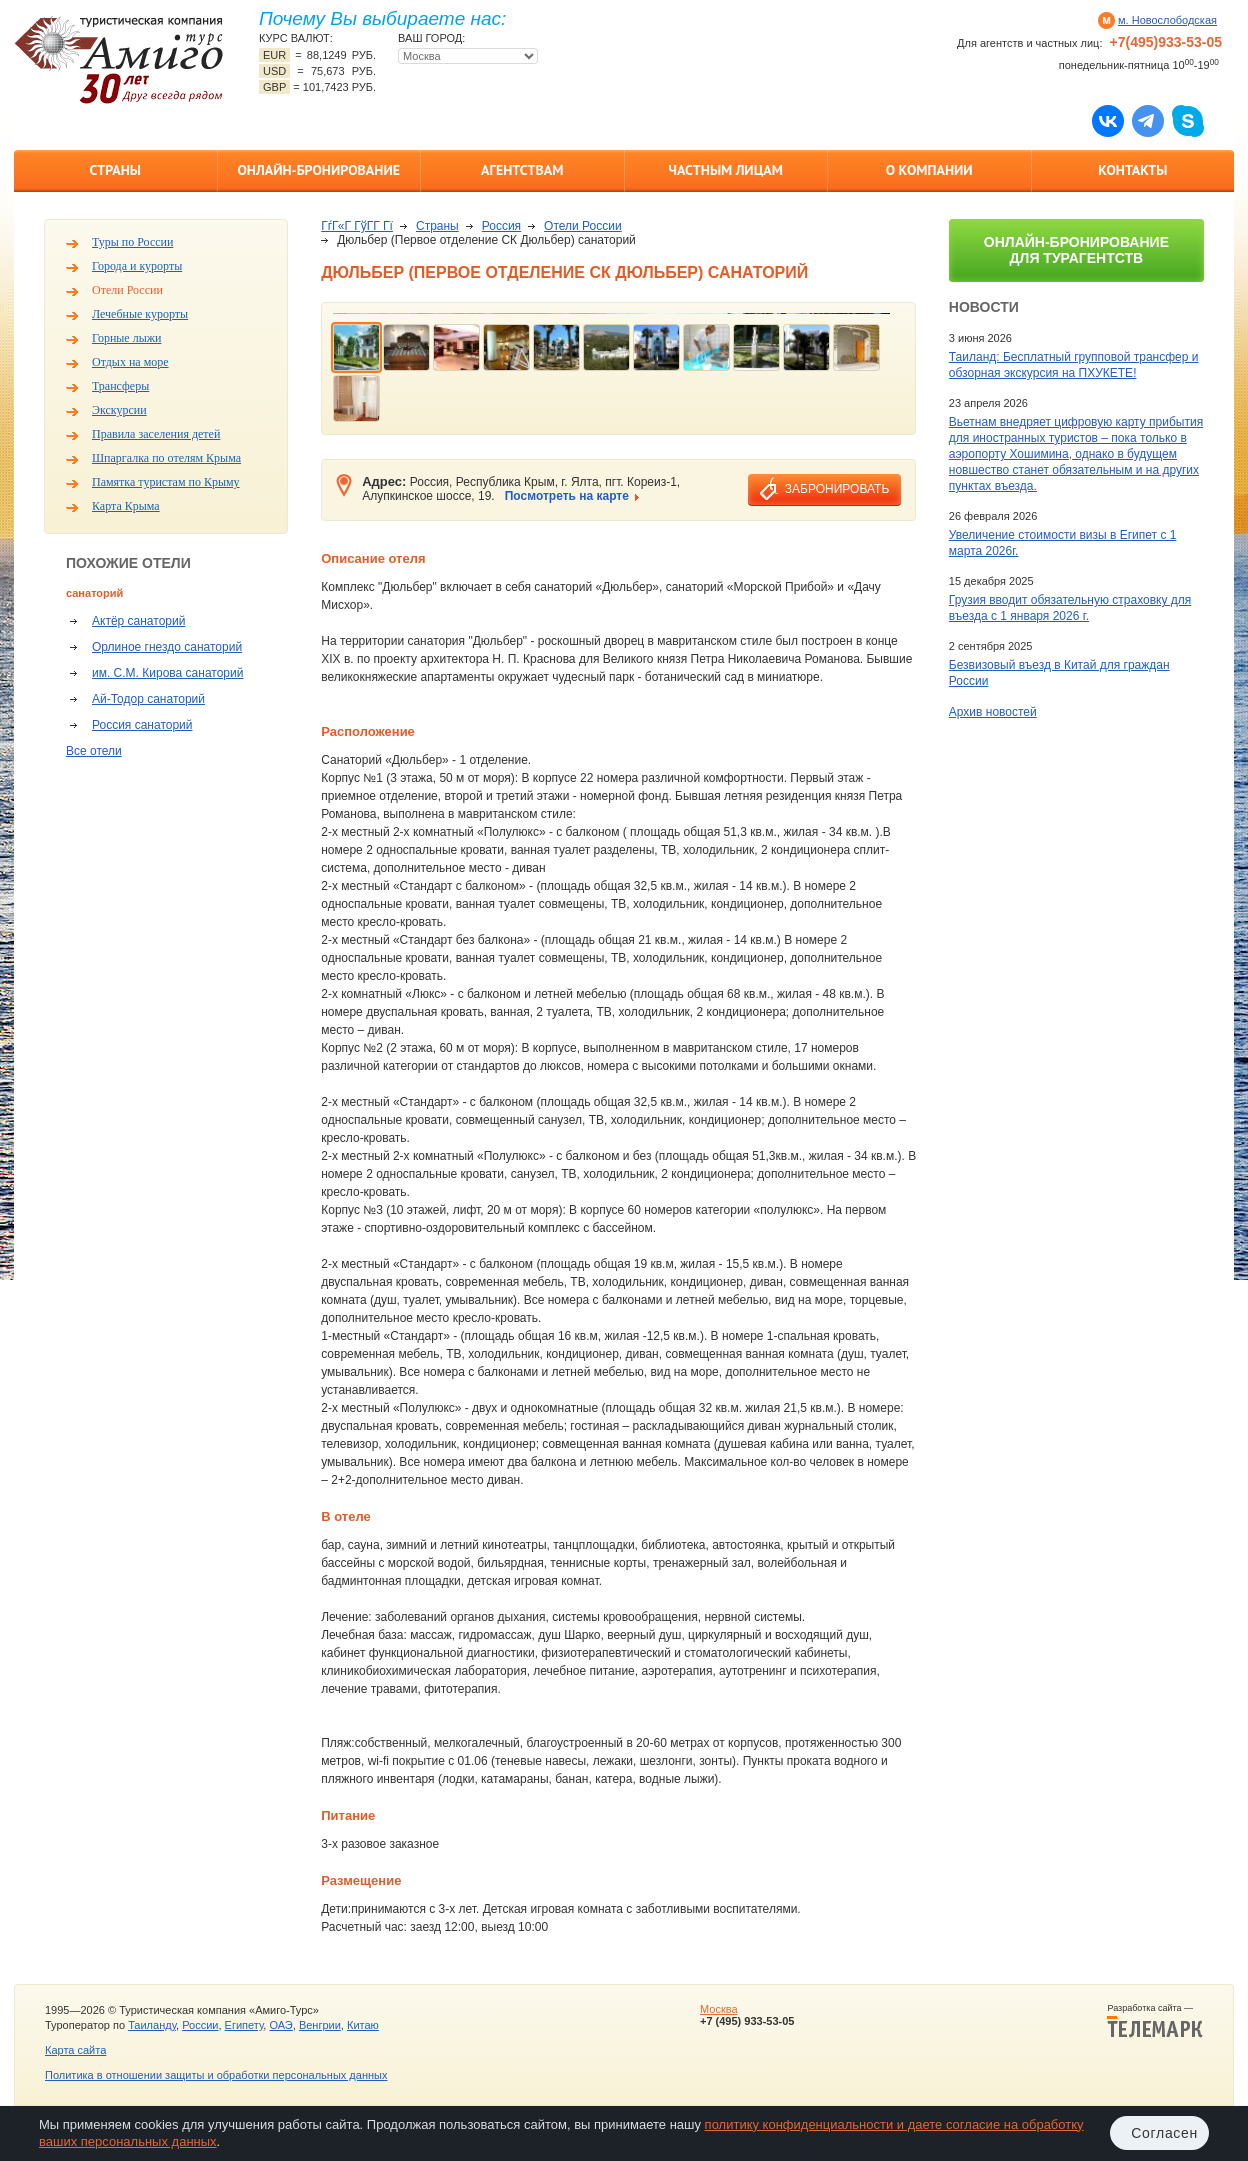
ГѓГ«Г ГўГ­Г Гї (357, 226)
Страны (115, 170)
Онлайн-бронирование (318, 170)
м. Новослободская (1167, 20)
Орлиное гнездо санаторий (167, 647)
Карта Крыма (126, 506)
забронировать (837, 489)
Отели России (127, 290)
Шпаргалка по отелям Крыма (166, 458)
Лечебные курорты (140, 314)
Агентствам (522, 170)
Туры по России (132, 242)
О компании (929, 170)
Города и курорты (137, 266)
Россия (501, 226)
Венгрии (320, 2025)
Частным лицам (726, 170)
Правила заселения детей (156, 434)
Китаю (363, 2025)
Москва (719, 2009)
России (200, 2025)
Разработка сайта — (1155, 2021)
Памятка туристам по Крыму (166, 482)
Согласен (1164, 2133)
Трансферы (120, 386)
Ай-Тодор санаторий (148, 699)
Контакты (1132, 170)
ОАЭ (280, 2025)
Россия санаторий (142, 725)
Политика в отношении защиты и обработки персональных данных (216, 2075)
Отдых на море (130, 362)
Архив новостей (993, 712)
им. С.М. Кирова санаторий (167, 673)
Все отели (94, 751)
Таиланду (152, 2025)
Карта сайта (75, 2050)
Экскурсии (119, 410)
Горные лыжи (126, 338)
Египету (244, 2025)
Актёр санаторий (138, 621)
